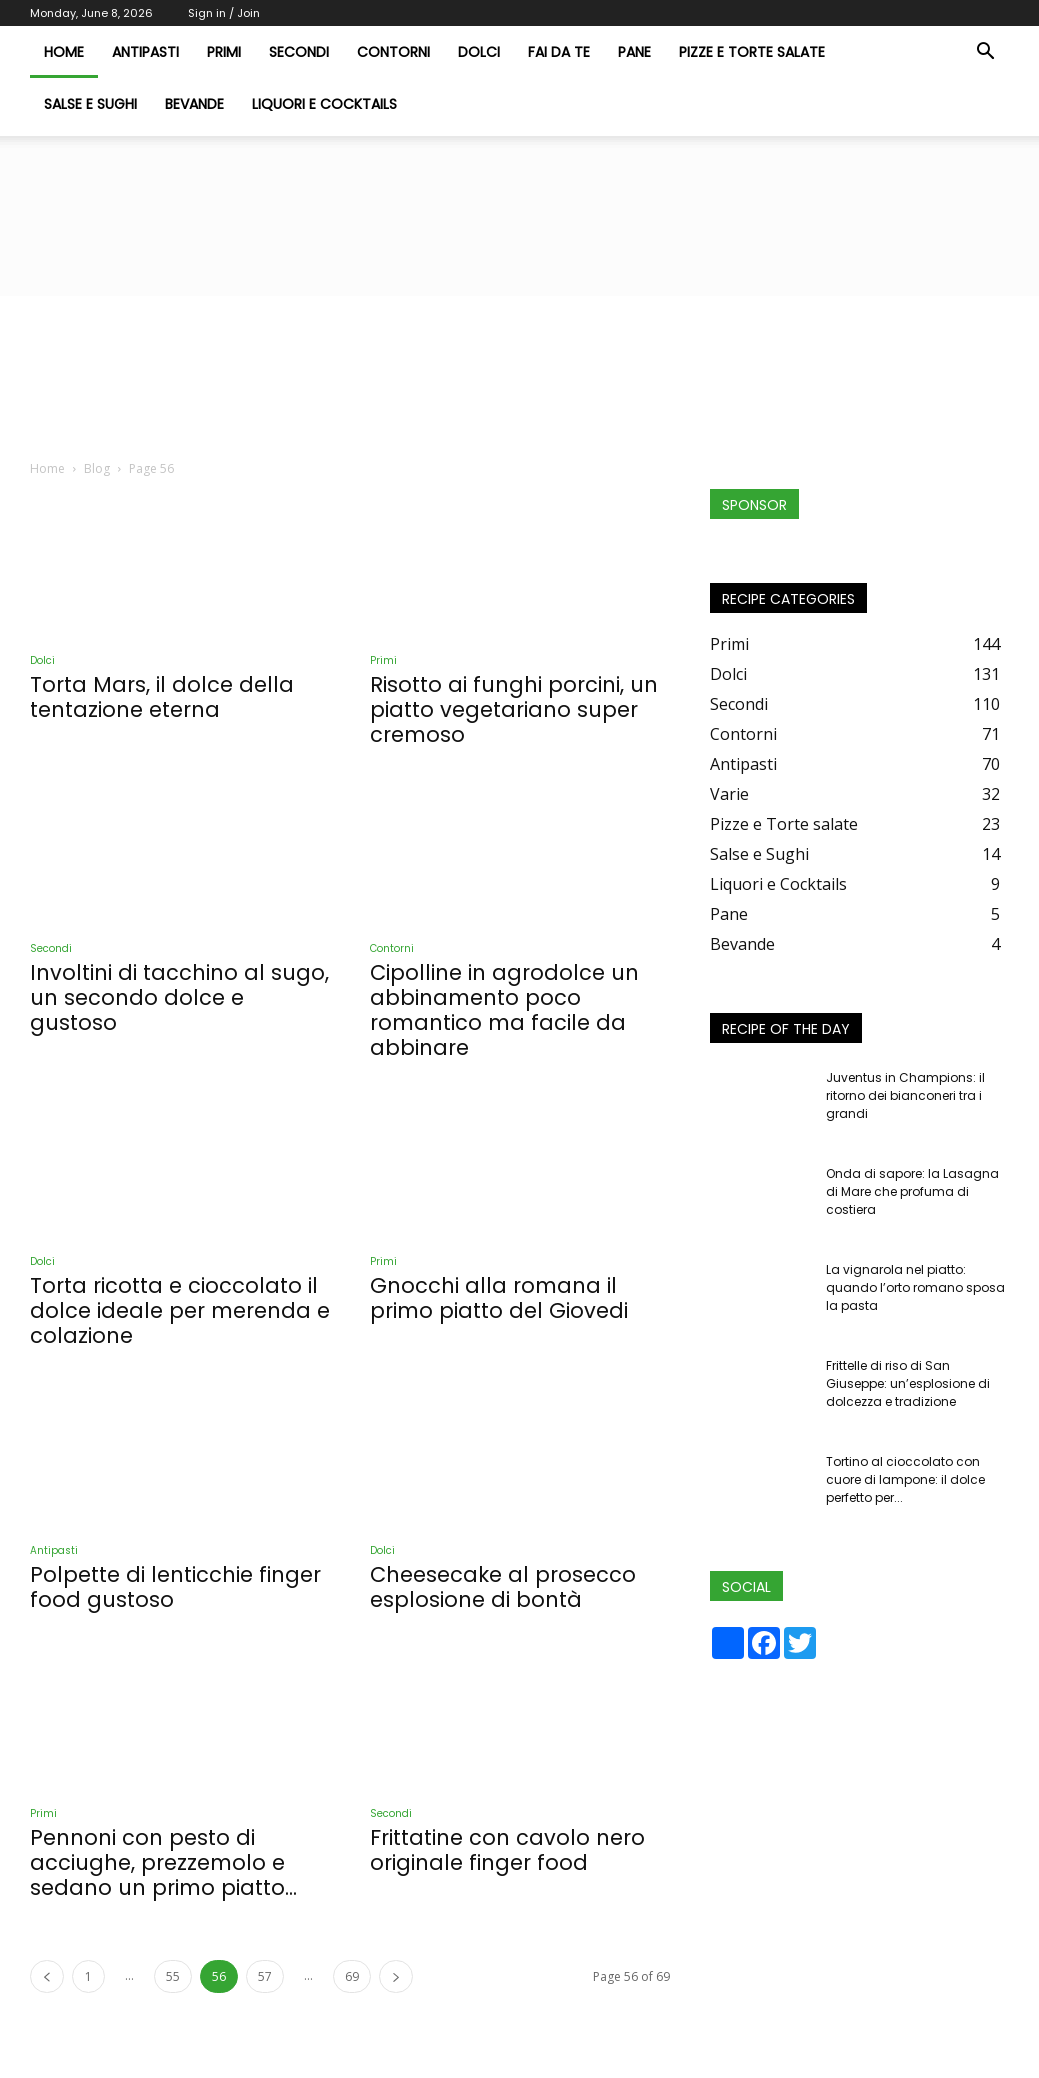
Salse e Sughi (90, 104)
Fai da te (559, 52)
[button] (986, 53)
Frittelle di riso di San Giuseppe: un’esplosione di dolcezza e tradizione (908, 1383)
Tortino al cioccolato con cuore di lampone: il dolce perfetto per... (905, 1479)
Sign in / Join (224, 13)
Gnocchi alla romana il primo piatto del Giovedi (499, 1298)
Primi (224, 52)
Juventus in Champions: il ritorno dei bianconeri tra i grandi (905, 1095)
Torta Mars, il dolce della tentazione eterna (162, 697)
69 (352, 1976)
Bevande (194, 104)
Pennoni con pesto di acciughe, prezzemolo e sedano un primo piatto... (163, 1862)
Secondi (299, 52)
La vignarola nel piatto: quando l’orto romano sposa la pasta (915, 1287)
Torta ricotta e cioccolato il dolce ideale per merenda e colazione (180, 1310)
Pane (634, 52)
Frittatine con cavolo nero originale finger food (507, 1850)
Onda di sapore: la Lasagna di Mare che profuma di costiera (912, 1191)
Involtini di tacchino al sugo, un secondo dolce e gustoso (179, 997)
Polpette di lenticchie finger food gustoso (175, 1587)
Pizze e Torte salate (752, 52)
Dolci (479, 52)
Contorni (393, 52)
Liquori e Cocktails (324, 104)
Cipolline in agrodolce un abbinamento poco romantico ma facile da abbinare (504, 1010)
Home (47, 468)
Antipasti (145, 52)
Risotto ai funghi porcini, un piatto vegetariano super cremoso (514, 709)
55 (173, 1976)
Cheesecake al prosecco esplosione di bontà (503, 1587)
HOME (64, 52)
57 (265, 1976)
